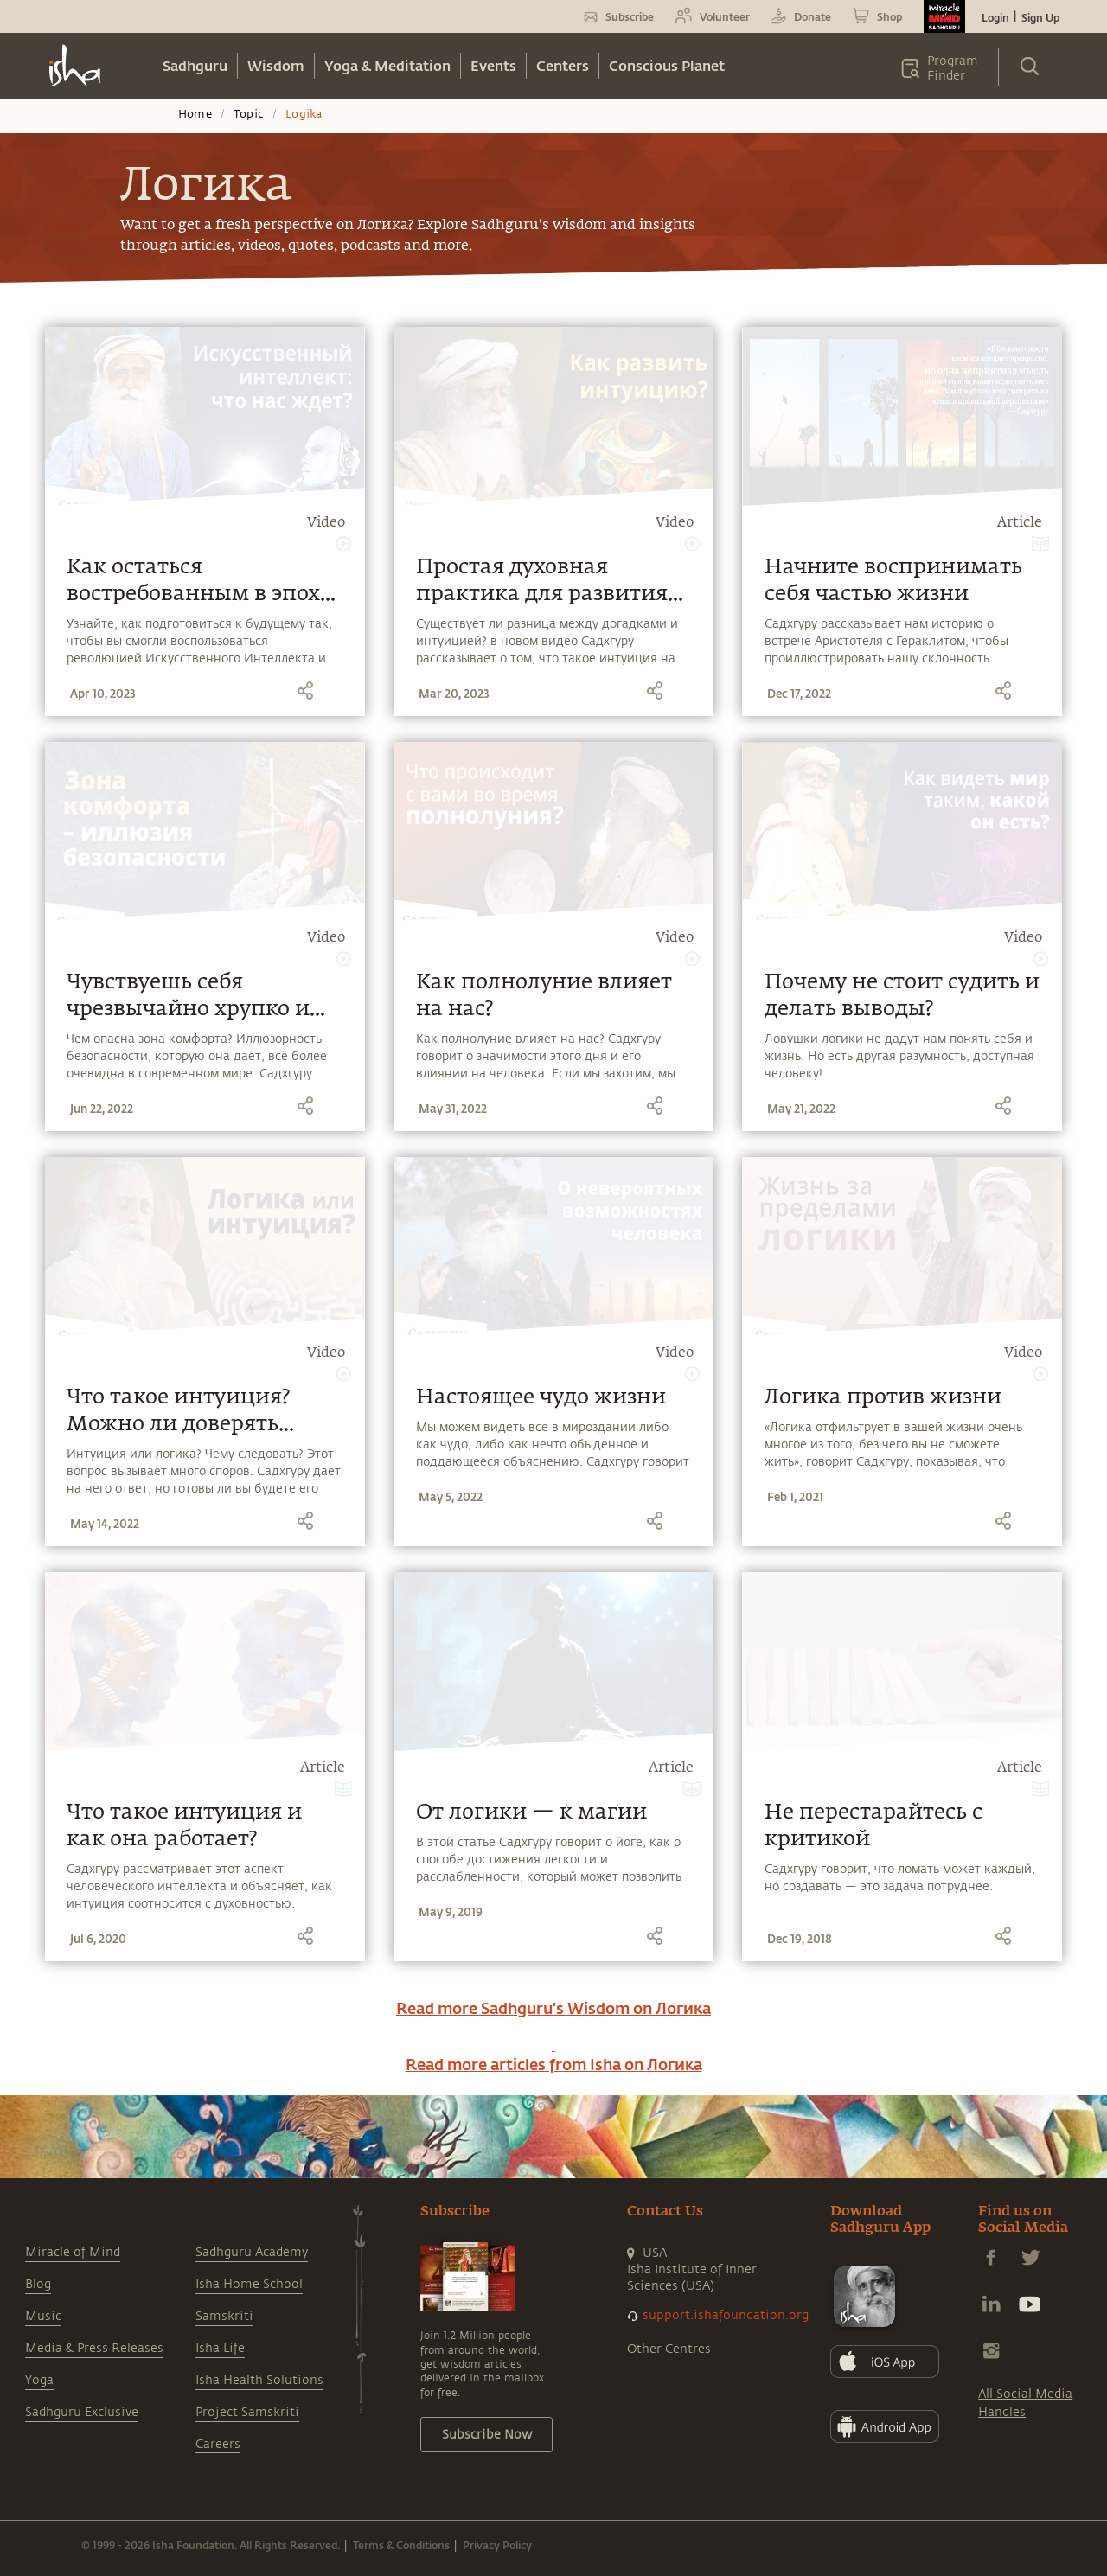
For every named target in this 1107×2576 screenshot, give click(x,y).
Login (995, 17)
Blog (38, 2284)
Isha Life (220, 2348)
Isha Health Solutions (259, 2380)
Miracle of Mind (72, 2252)
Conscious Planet (667, 65)
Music (43, 2316)
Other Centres (669, 2349)
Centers (562, 65)
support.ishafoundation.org (726, 2315)
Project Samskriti (247, 2412)
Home (195, 114)
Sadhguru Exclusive (81, 2412)
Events (493, 65)
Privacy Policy (497, 2545)
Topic (249, 114)
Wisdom (275, 65)
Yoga (39, 2380)
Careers (217, 2444)
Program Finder (952, 68)
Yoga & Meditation (387, 65)
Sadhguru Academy (251, 2252)
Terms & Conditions (401, 2545)
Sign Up (1040, 17)
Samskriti (224, 2316)
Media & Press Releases (94, 2348)
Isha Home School (249, 2284)
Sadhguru (195, 65)
